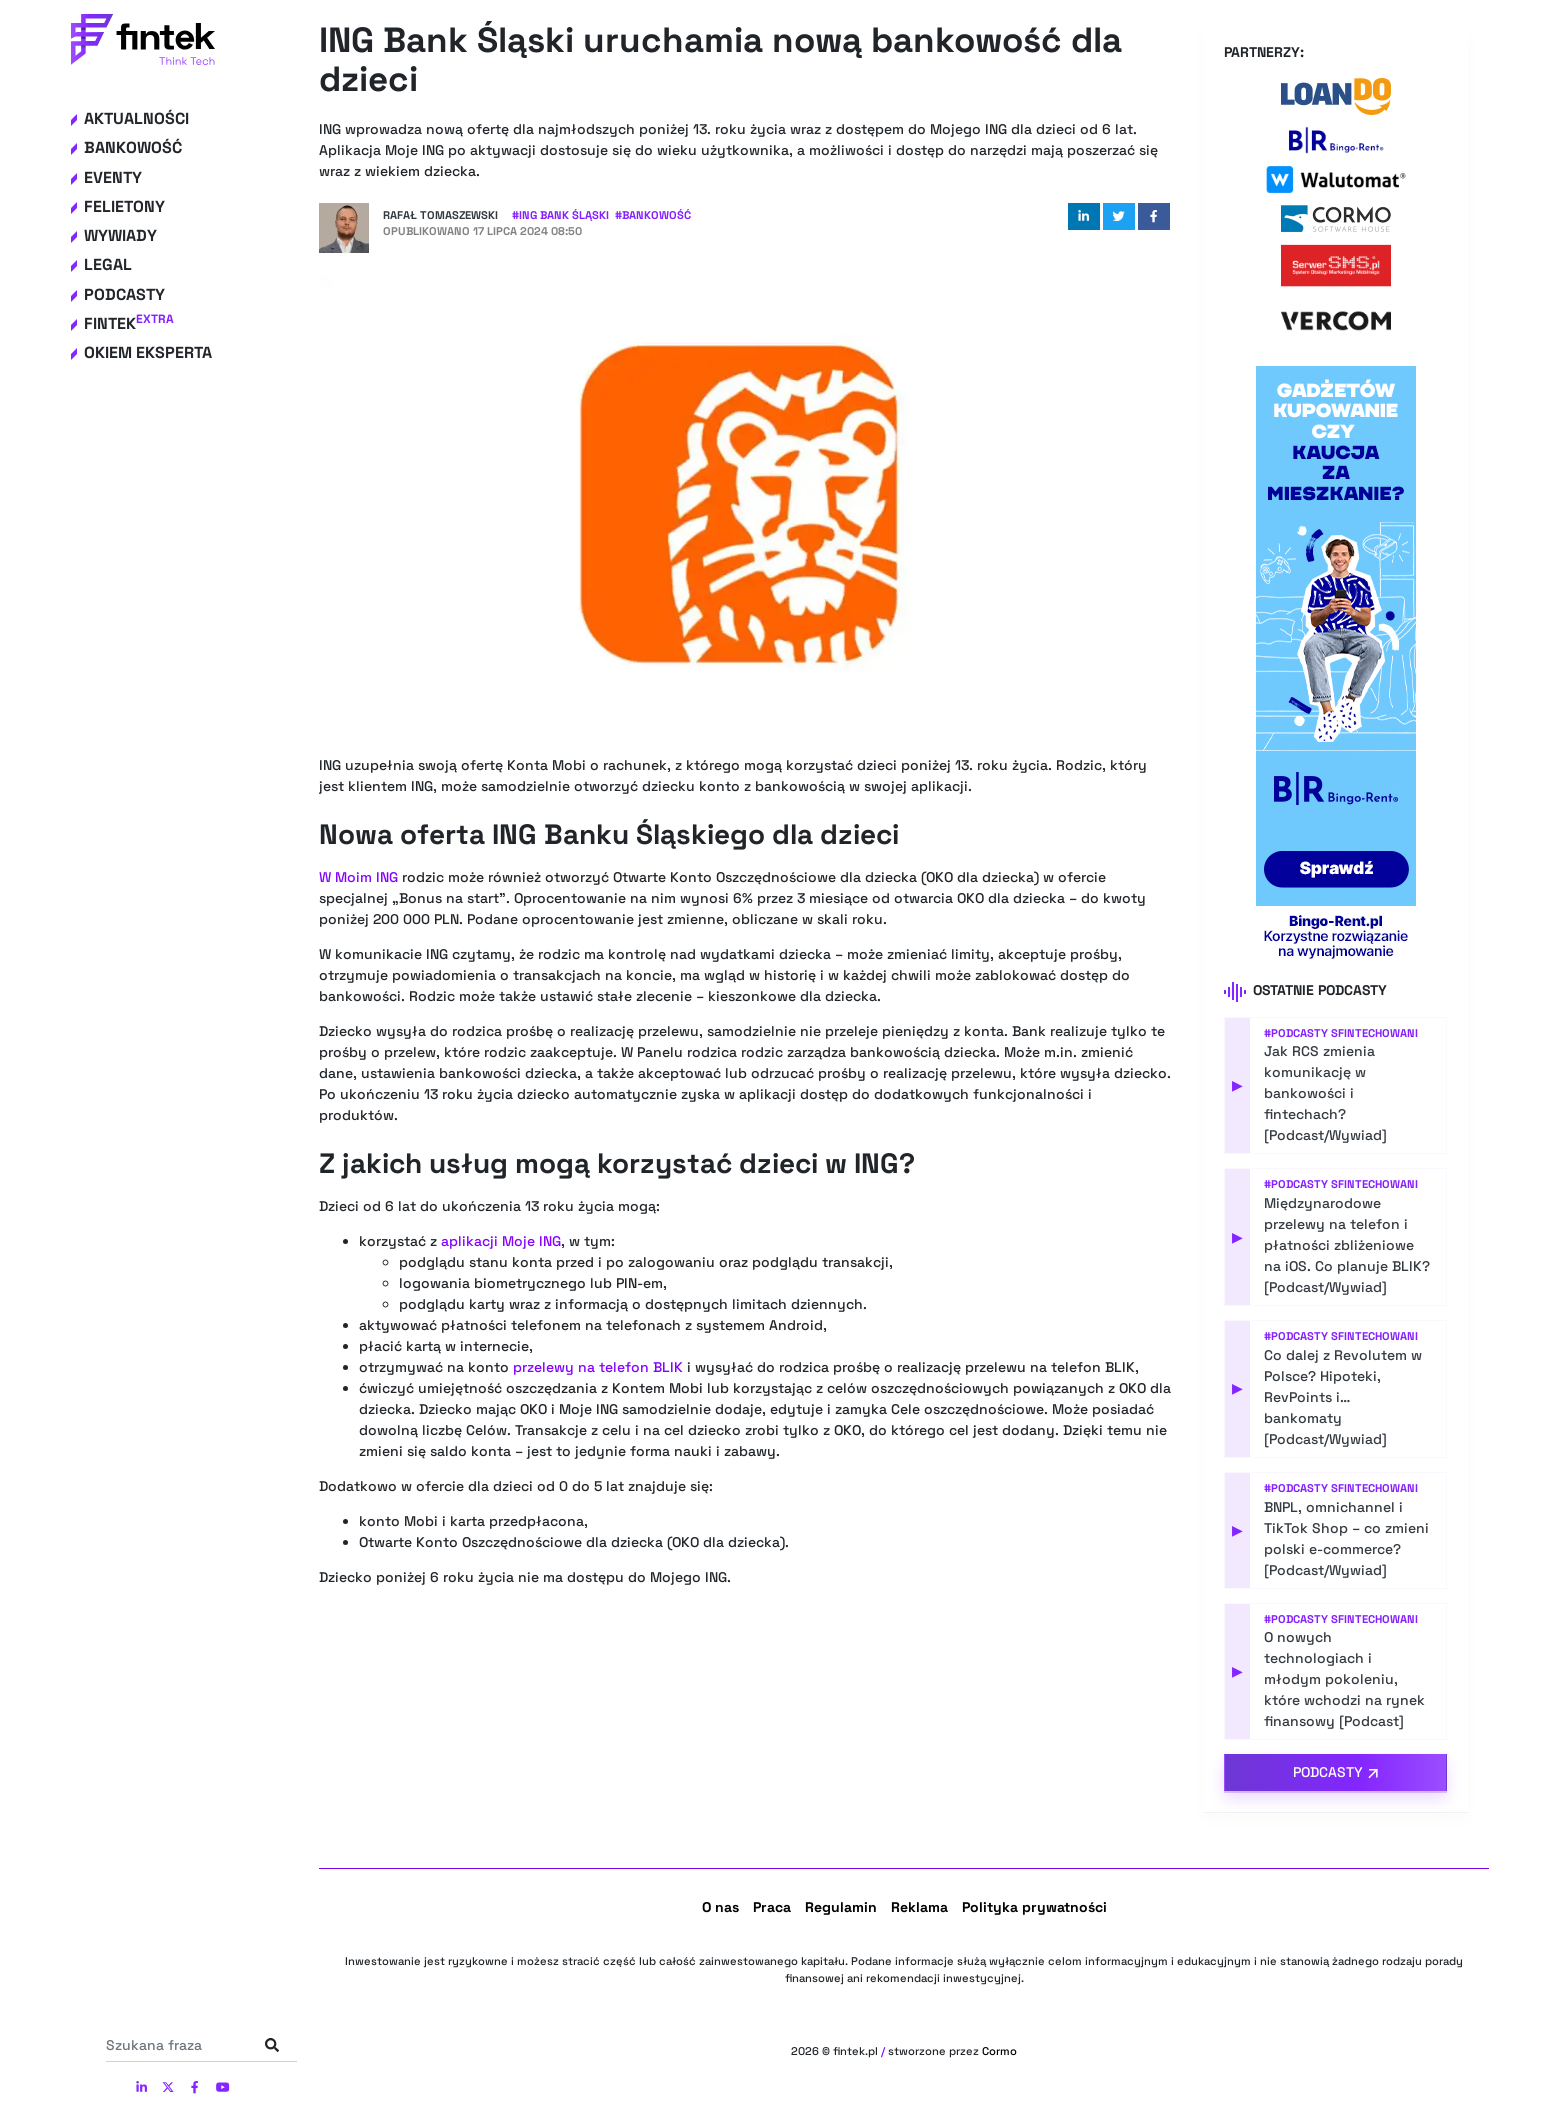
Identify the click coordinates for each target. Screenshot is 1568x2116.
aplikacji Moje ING (501, 1241)
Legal (108, 264)
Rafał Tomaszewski (440, 215)
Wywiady (120, 235)
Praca (772, 1907)
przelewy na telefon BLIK (598, 1367)
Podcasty (124, 294)
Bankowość (133, 147)
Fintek (129, 323)
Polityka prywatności (1034, 1907)
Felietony (124, 206)
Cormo (999, 2051)
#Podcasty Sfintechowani (1341, 1033)
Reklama (919, 1907)
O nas (720, 1907)
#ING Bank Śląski (560, 215)
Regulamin (841, 1907)
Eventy (113, 177)
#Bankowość (653, 215)
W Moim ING (358, 877)
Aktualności (136, 118)
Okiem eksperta (148, 352)
